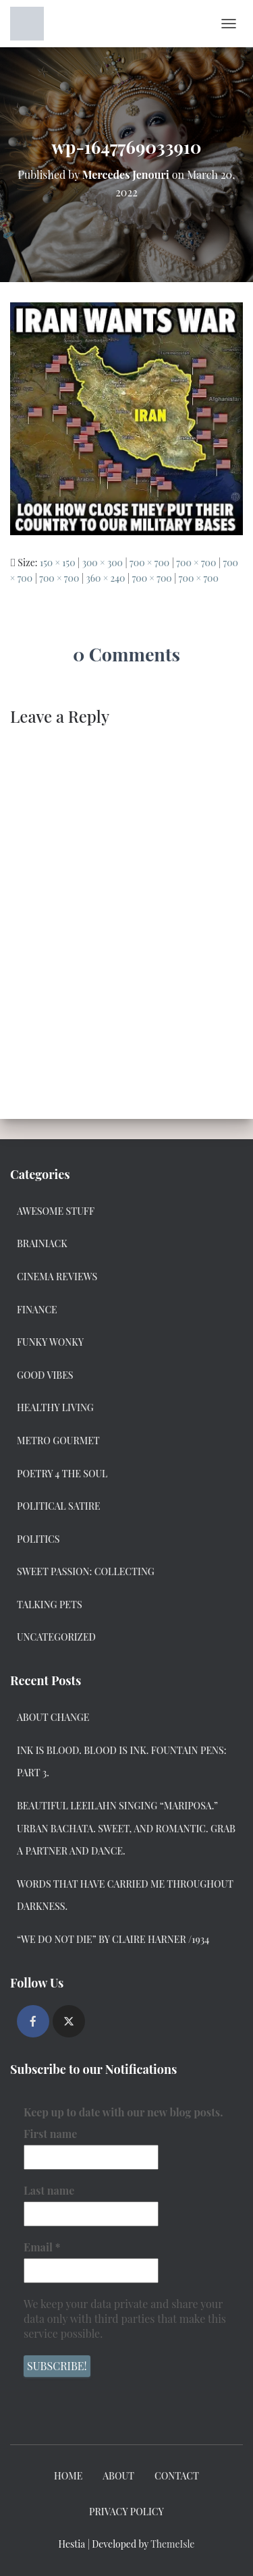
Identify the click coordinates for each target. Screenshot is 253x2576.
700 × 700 (149, 562)
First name (50, 2134)
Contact (176, 2475)
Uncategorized (56, 1636)
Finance (37, 1309)
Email (42, 2247)
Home (68, 2475)
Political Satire (59, 1506)
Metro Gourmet (58, 1440)
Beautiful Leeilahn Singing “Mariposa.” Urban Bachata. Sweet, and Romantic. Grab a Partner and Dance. (126, 1828)
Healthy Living (55, 1407)
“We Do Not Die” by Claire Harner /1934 (113, 1939)
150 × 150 (58, 562)
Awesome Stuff (55, 1211)
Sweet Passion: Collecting (85, 1571)
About (118, 2475)
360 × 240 (105, 578)
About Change (53, 1717)
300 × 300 (102, 562)
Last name (49, 2190)
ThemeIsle (172, 2544)
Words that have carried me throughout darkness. (125, 1895)
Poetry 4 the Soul (62, 1473)
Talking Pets (49, 1604)
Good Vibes (45, 1375)
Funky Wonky (50, 1342)
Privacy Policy (126, 2511)
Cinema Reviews (57, 1276)
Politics (38, 1539)
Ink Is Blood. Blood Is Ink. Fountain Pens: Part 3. (122, 1762)
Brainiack (42, 1243)
